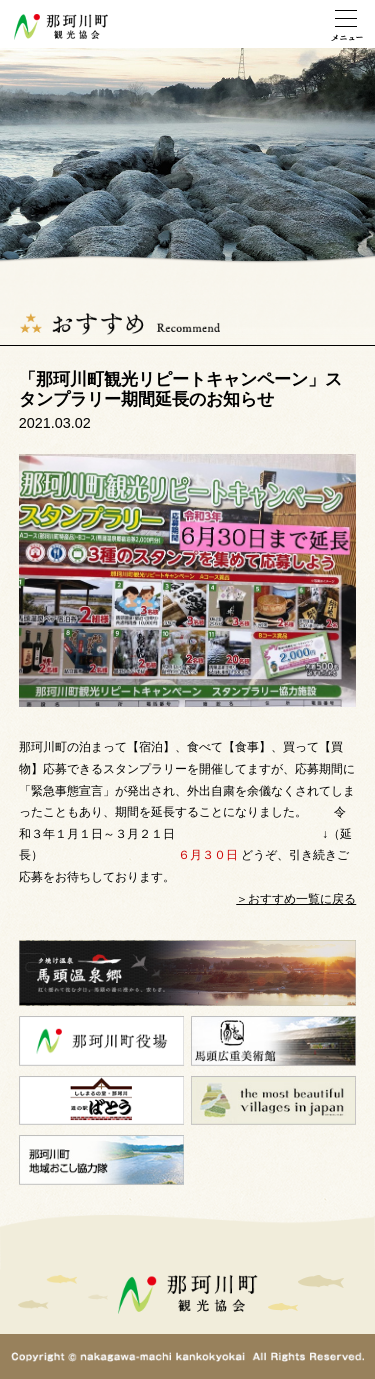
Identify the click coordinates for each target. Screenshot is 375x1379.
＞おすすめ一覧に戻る (296, 899)
